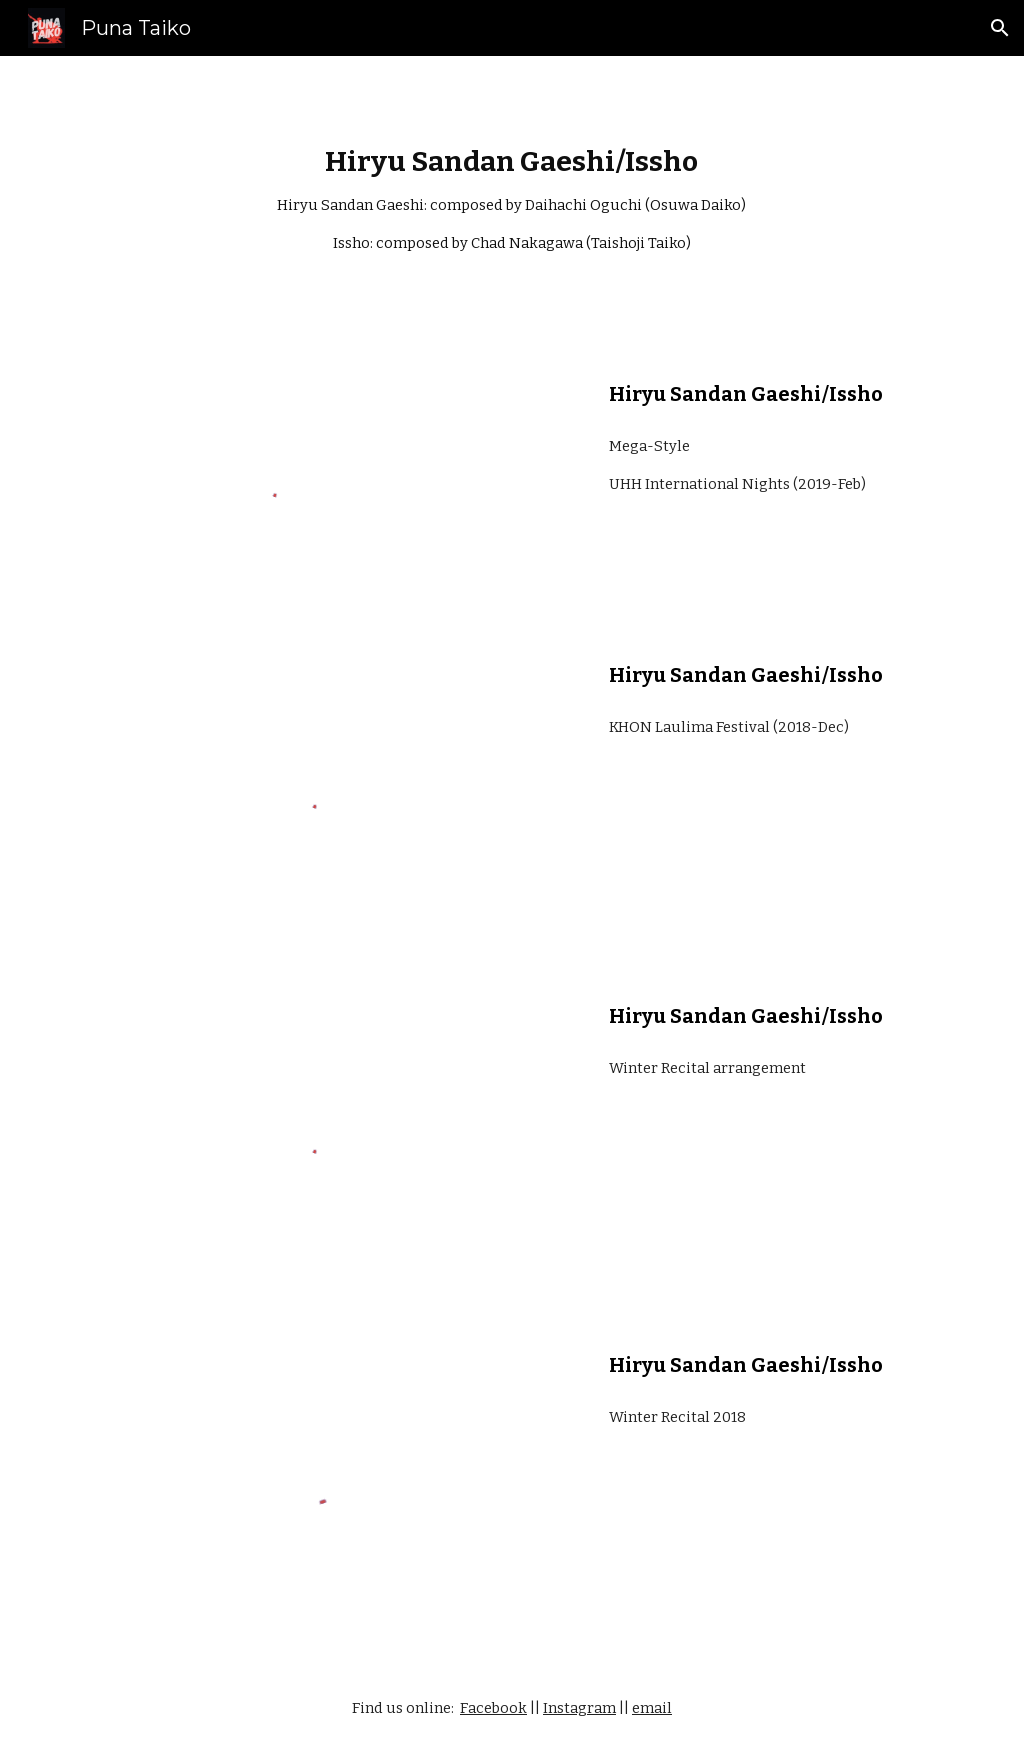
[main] (511, 200)
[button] (1000, 28)
